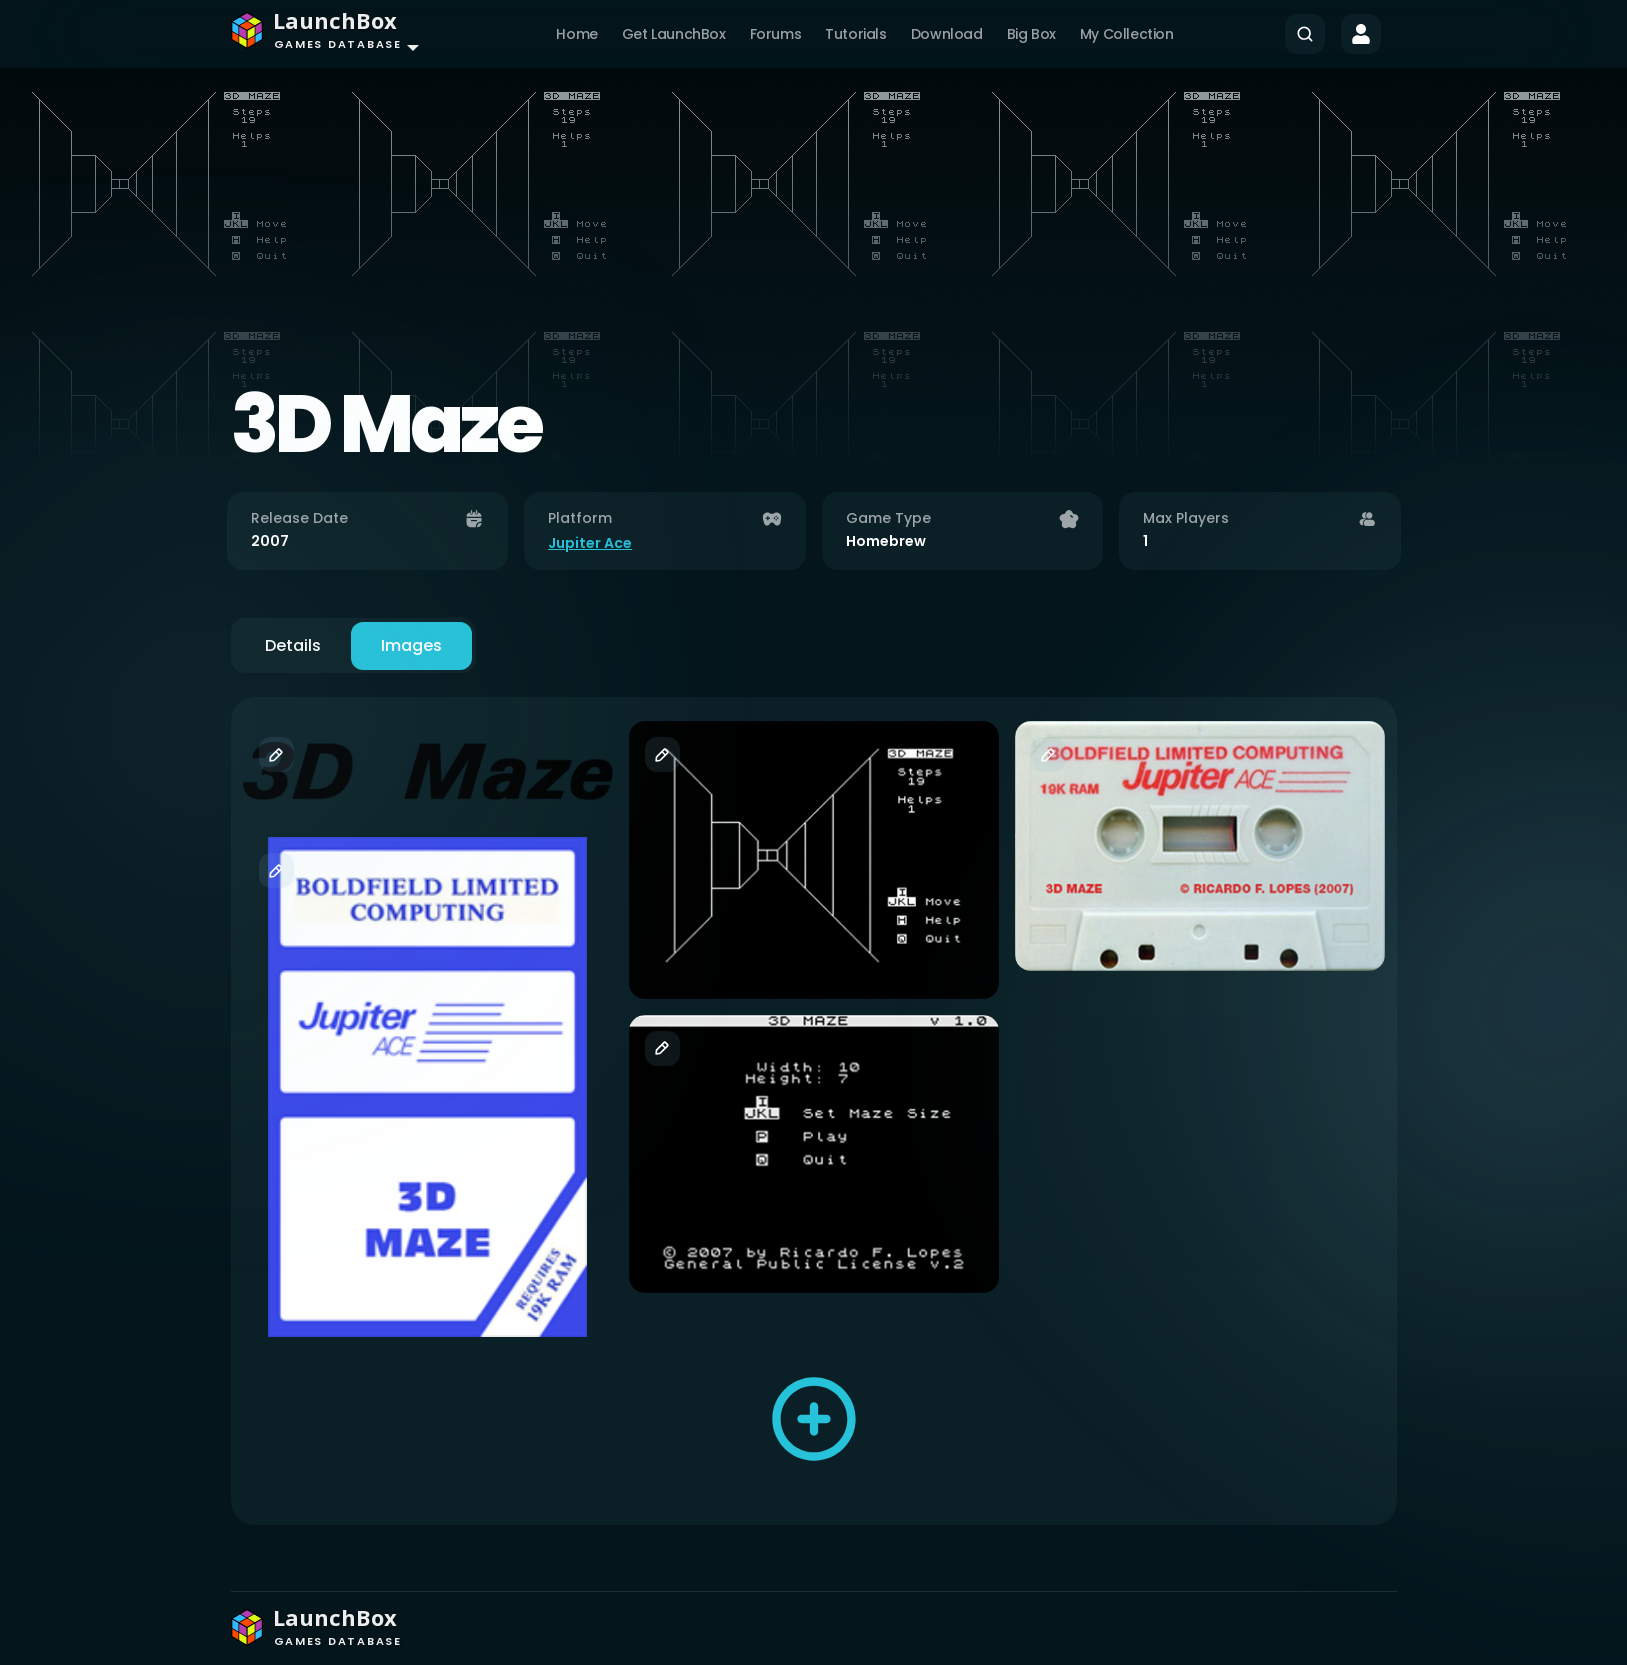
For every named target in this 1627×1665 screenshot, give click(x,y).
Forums (776, 34)
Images (411, 645)
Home (576, 34)
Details (293, 645)
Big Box (1031, 34)
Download (947, 34)
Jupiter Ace (590, 543)
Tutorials (855, 34)
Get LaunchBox (674, 34)
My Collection (1127, 34)
